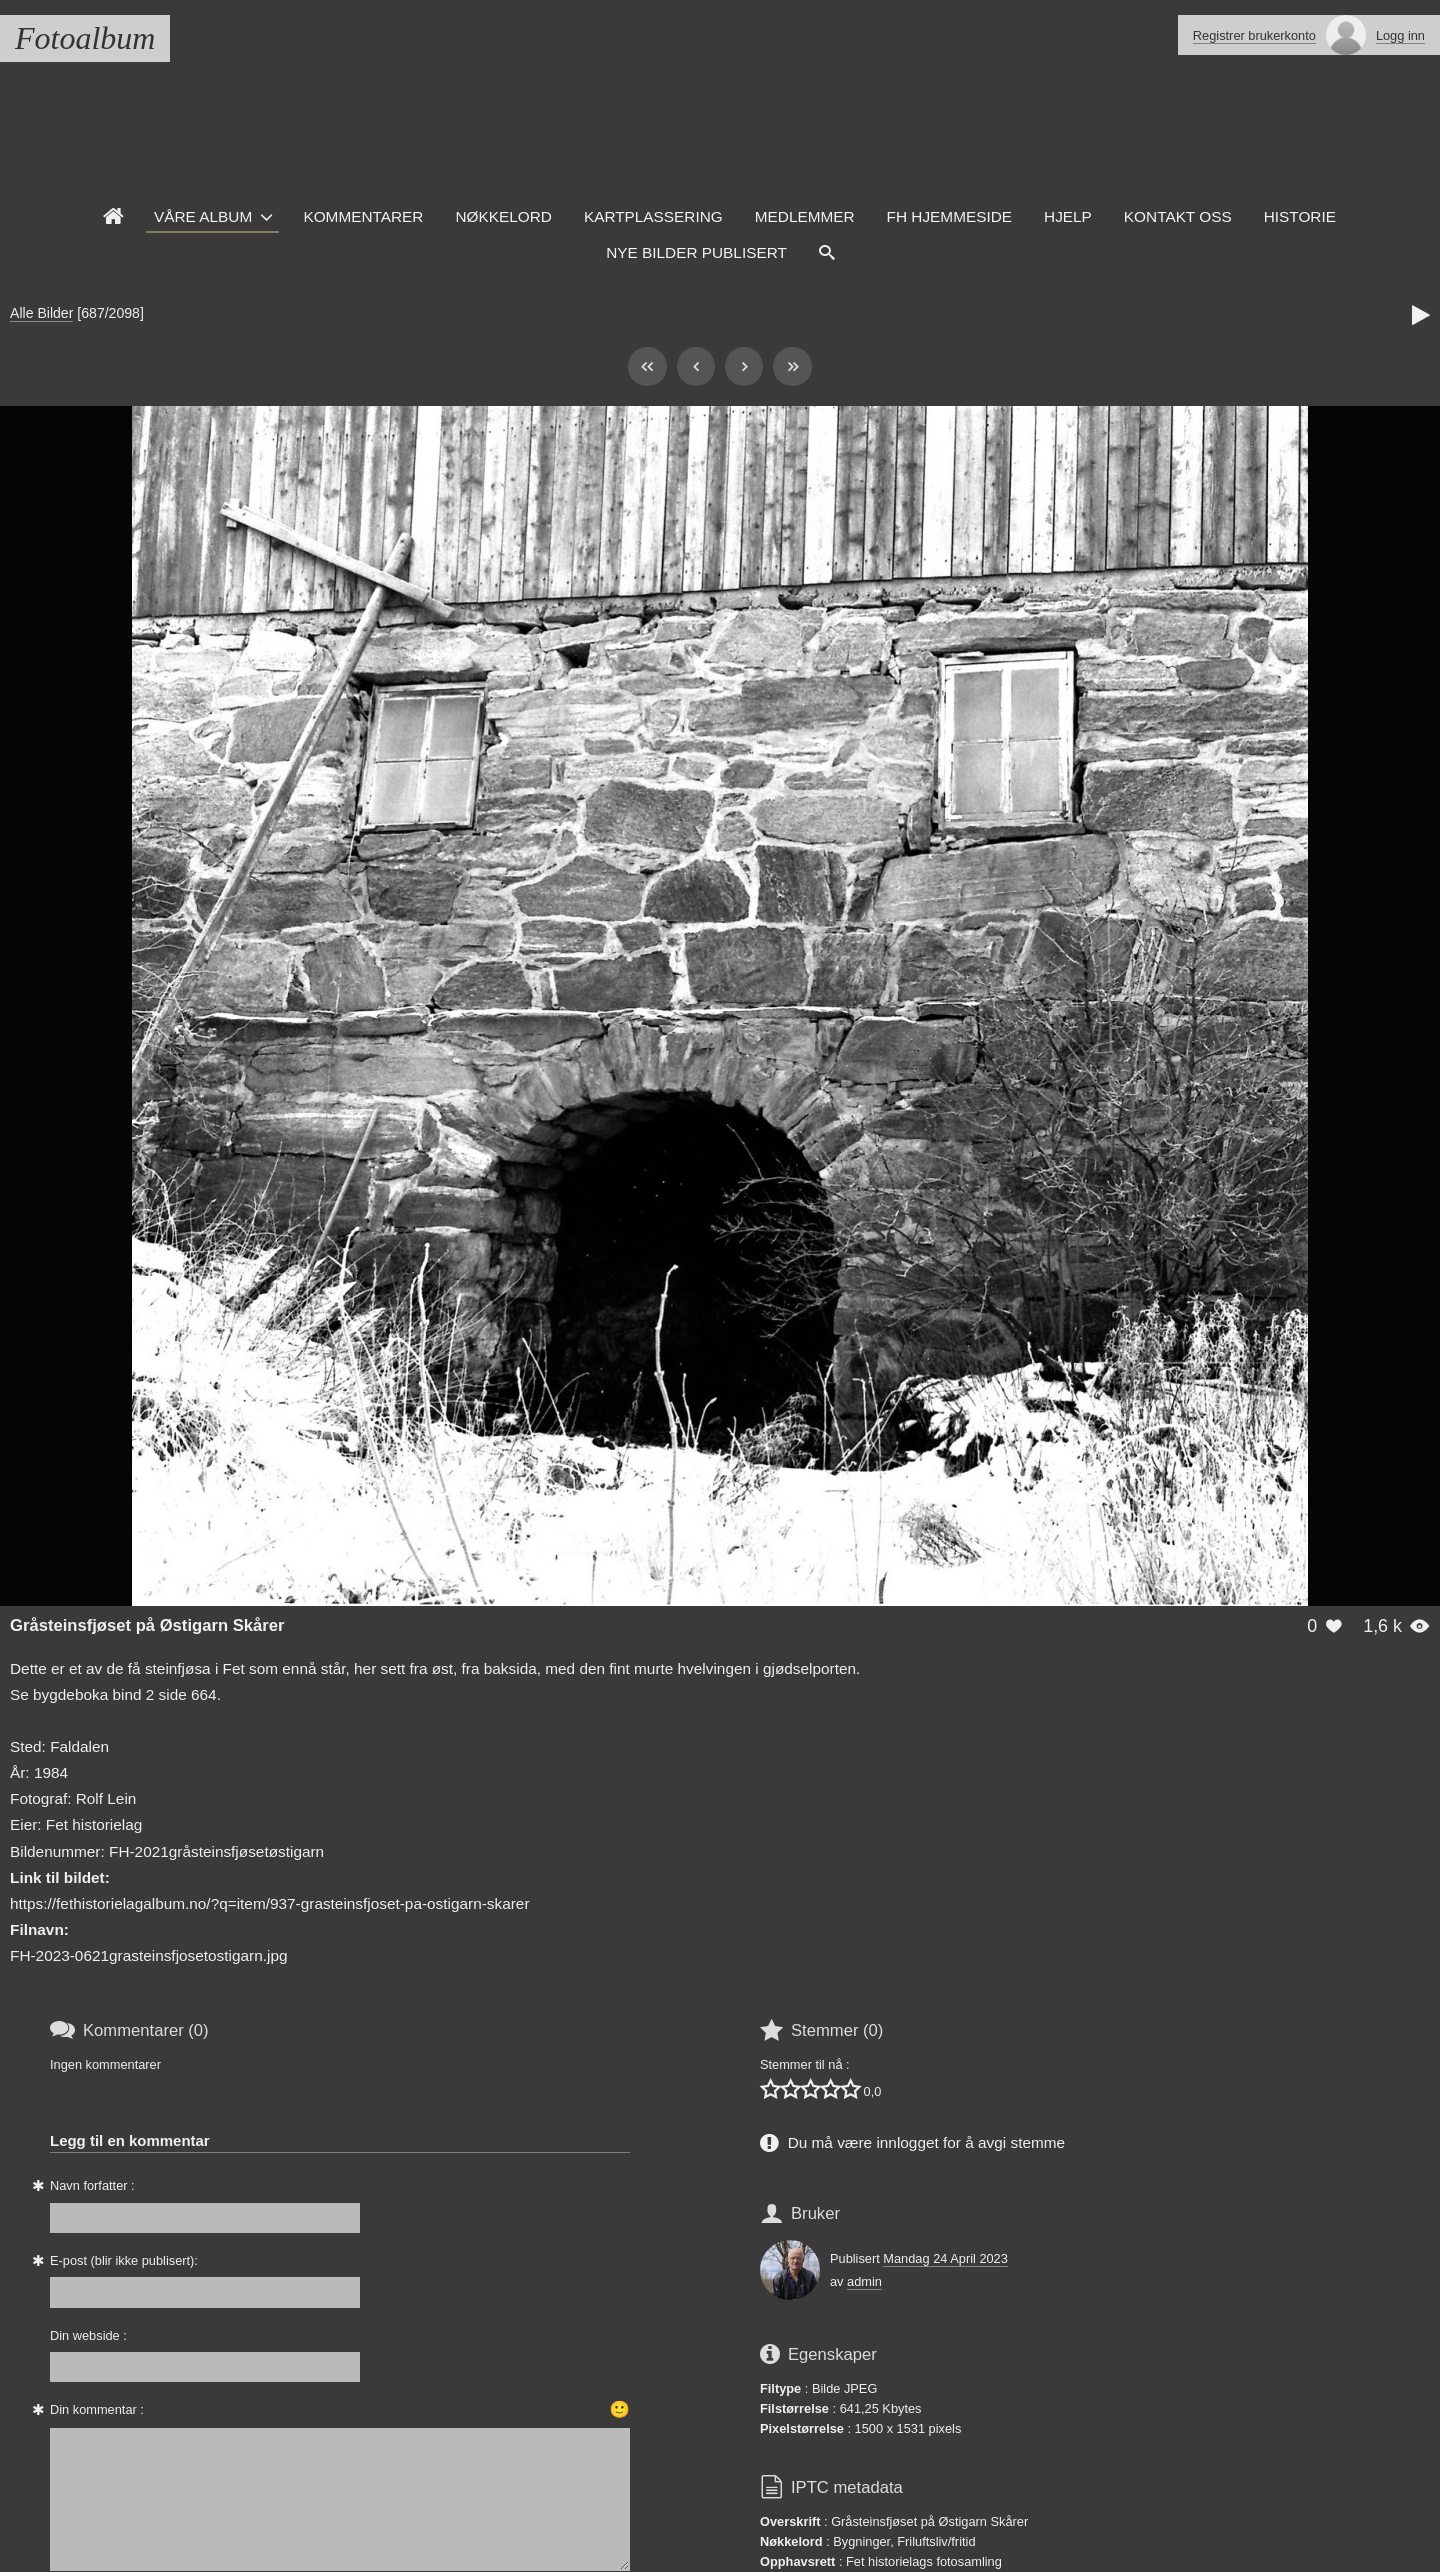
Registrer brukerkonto (1254, 35)
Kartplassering (653, 216)
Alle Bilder (41, 313)
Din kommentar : (97, 2409)
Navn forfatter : (92, 2185)
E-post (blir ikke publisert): (124, 2260)
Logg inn (1400, 35)
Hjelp (1068, 216)
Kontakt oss (1178, 216)
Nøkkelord (503, 216)
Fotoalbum (85, 38)
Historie (1300, 216)
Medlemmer (805, 216)
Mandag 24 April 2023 (945, 2258)
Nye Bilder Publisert (696, 252)
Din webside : (88, 2335)
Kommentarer (363, 216)
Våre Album (203, 216)
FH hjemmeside (949, 216)
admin (864, 2281)
